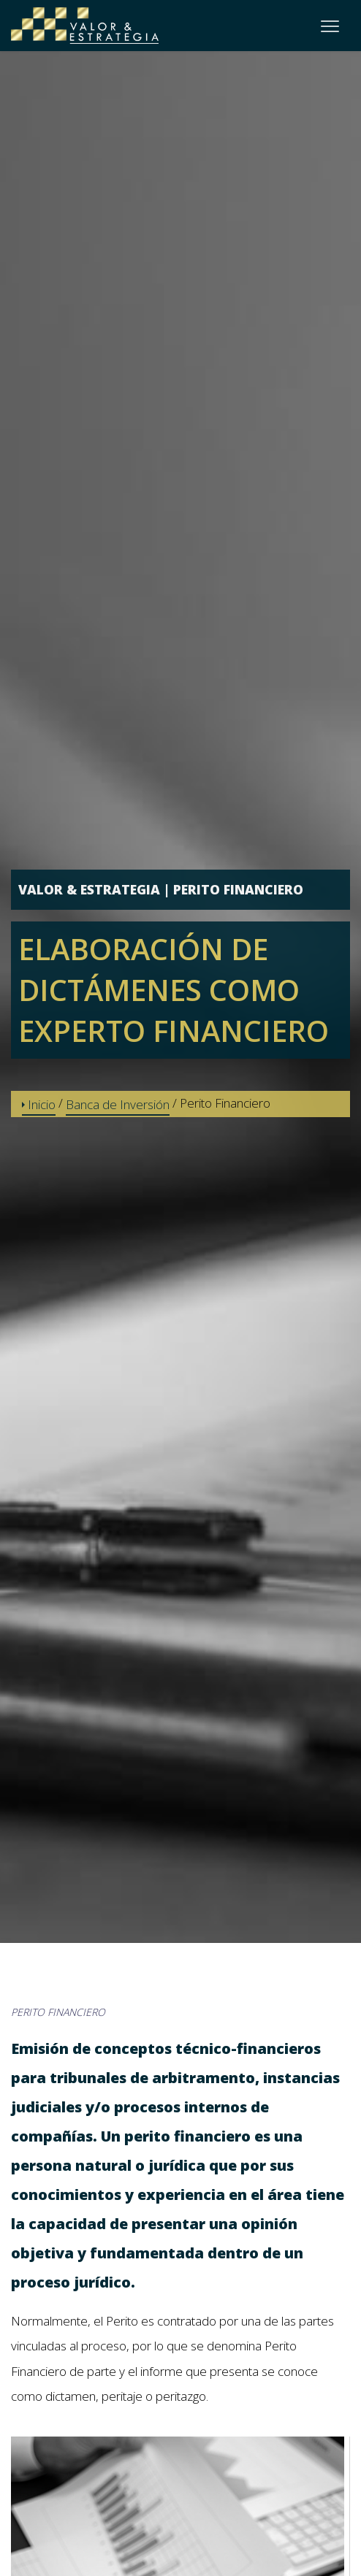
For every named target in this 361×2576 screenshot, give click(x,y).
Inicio (39, 1104)
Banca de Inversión (118, 1104)
